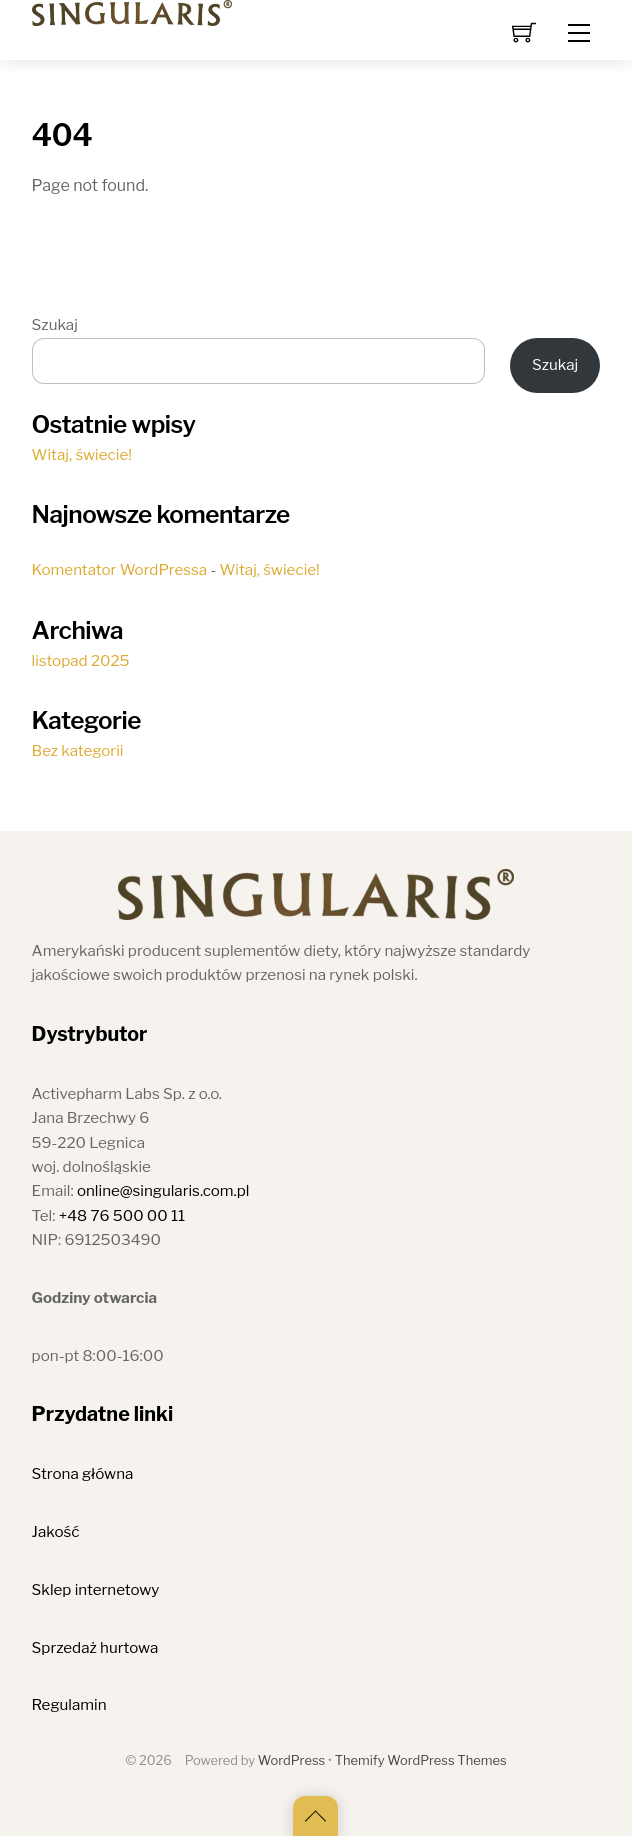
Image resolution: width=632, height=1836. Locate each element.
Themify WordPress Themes (421, 1760)
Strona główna (83, 1473)
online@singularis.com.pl (163, 1190)
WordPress (291, 1760)
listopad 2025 (81, 660)
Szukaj (55, 324)
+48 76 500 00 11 (122, 1215)
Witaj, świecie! (82, 454)
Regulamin (69, 1704)
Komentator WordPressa (120, 569)
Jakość (56, 1531)
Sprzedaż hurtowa (95, 1647)
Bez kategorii (78, 750)
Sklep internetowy (96, 1589)
